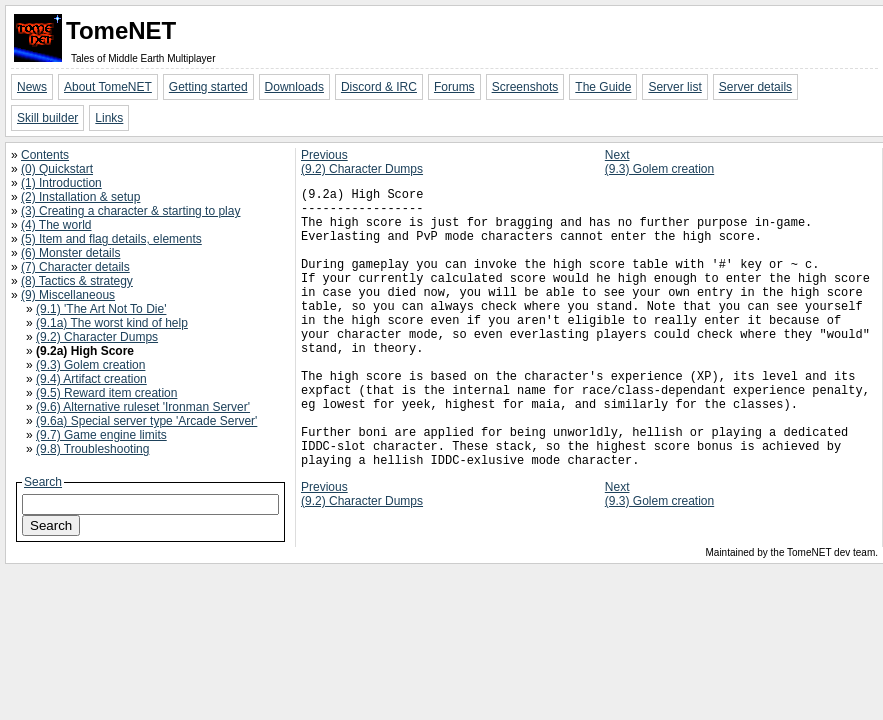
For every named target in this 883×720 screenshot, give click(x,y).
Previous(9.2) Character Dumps (362, 162)
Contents (45, 155)
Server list (674, 87)
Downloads (294, 87)
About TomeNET (108, 87)
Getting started (208, 87)
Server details (755, 87)
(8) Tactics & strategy (77, 281)
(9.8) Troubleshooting (92, 449)
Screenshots (525, 87)
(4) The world (56, 225)
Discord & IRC (379, 87)
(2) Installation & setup (80, 197)
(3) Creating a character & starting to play (130, 211)
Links (109, 118)
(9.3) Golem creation (90, 365)
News (32, 87)
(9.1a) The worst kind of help (112, 323)
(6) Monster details (70, 253)
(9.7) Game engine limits (101, 435)
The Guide (603, 87)
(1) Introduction (61, 183)
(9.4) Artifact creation (91, 379)
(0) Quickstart (57, 169)
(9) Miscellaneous (68, 295)
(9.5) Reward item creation (106, 393)
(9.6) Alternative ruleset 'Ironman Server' (143, 407)
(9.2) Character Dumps (97, 337)
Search (43, 482)
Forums (454, 87)
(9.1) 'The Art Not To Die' (101, 309)
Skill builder (47, 118)
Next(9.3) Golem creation (659, 162)
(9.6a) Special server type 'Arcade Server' (146, 421)
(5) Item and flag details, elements (111, 239)
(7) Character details (75, 267)
